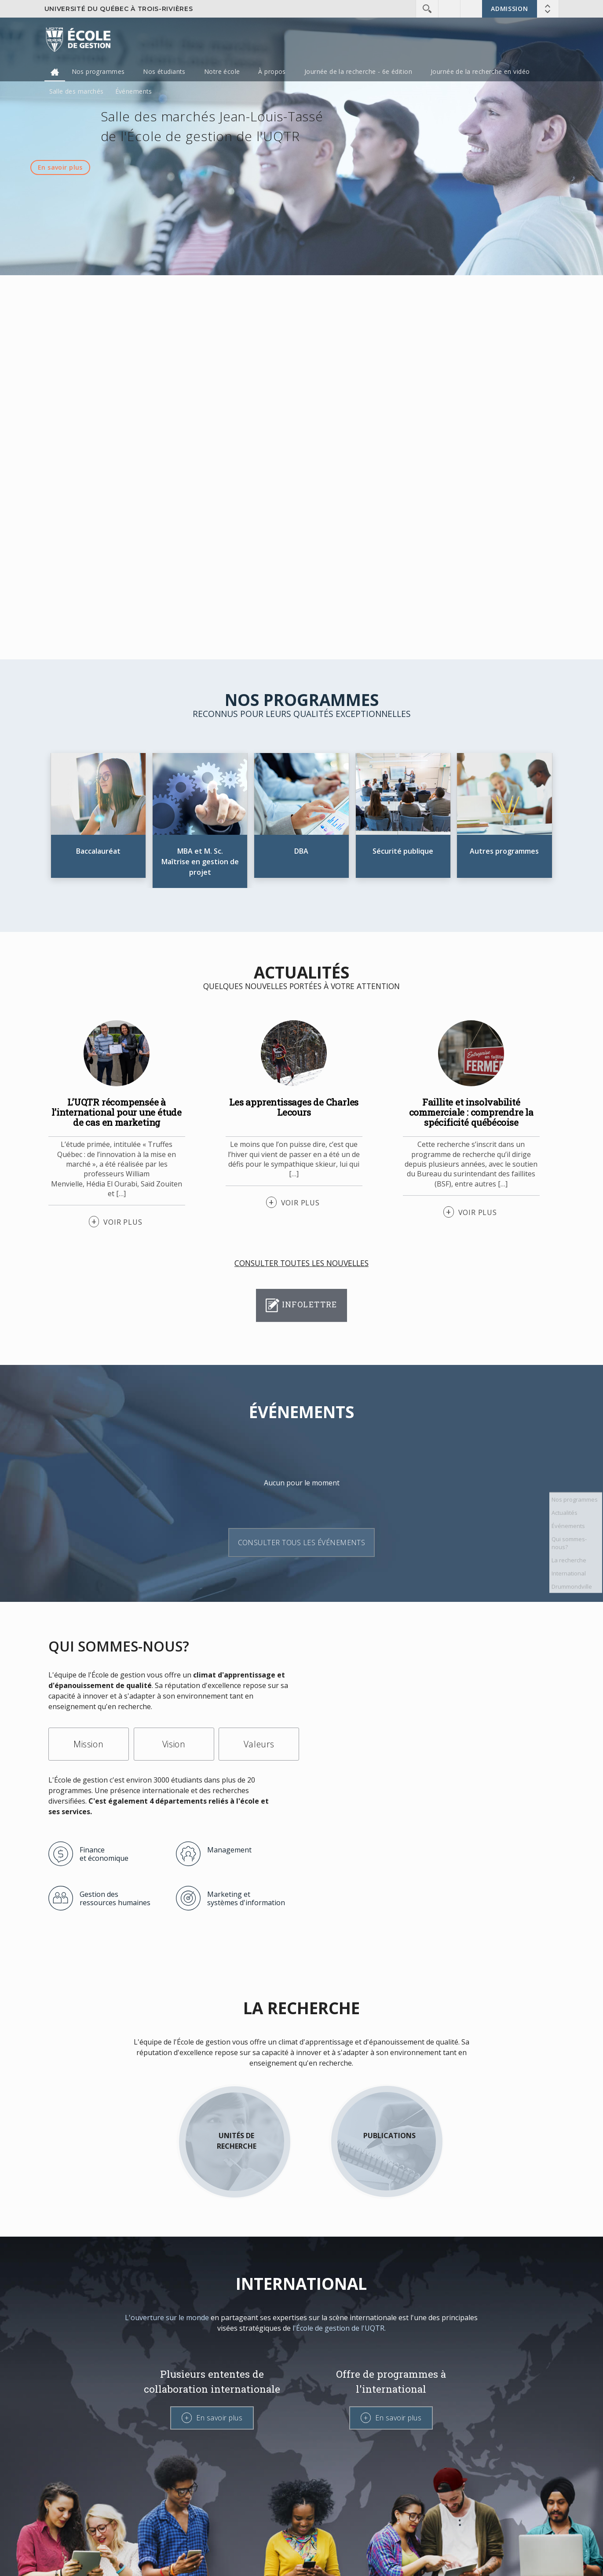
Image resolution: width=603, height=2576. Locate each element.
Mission (88, 1744)
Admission (509, 8)
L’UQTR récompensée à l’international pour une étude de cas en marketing (116, 1112)
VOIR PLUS (122, 1222)
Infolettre (301, 1305)
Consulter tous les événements (301, 1542)
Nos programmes (98, 71)
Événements (133, 91)
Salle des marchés (76, 91)
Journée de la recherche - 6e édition (358, 71)
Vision (173, 1744)
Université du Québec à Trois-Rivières (118, 9)
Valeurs (259, 1744)
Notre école (222, 71)
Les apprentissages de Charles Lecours (293, 1107)
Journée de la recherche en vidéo (480, 71)
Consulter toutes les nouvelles (301, 1263)
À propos (271, 71)
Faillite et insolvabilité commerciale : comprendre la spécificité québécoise (471, 1112)
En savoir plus (60, 167)
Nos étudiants (164, 71)
